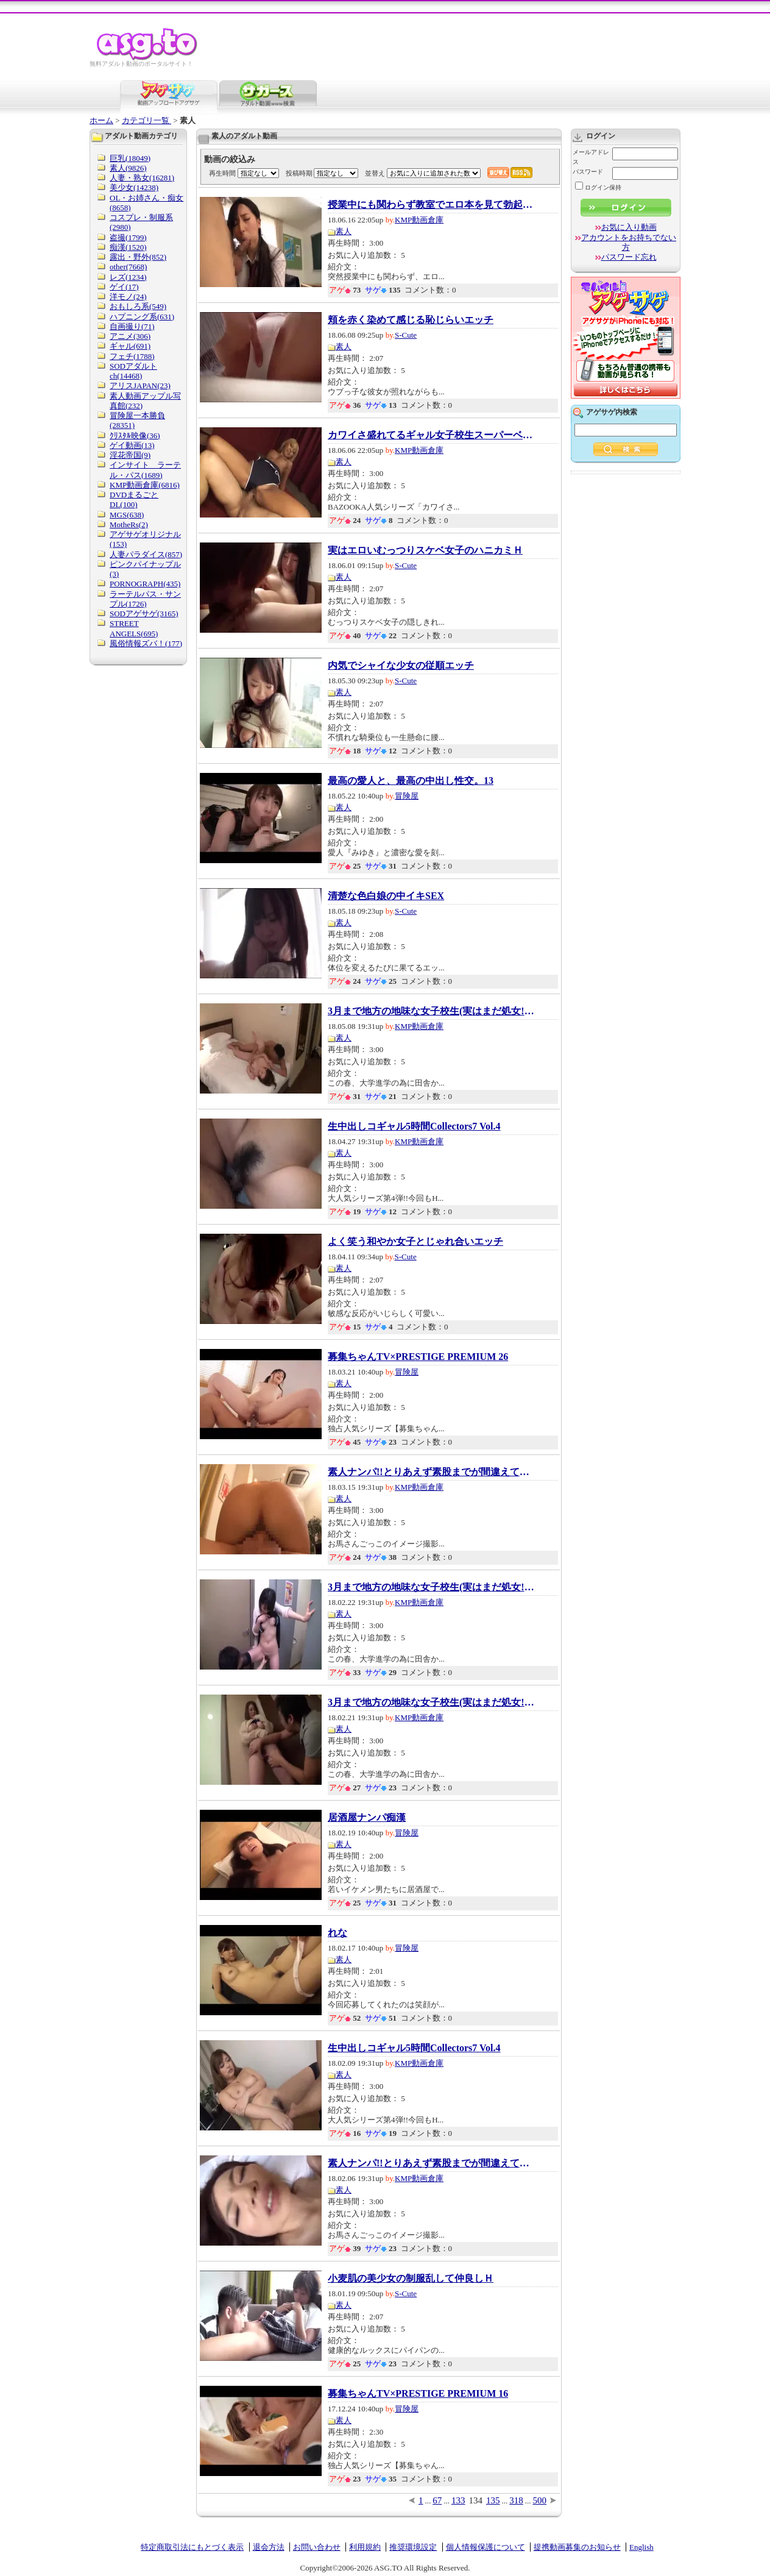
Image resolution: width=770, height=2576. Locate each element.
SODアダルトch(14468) (133, 370)
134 (476, 2500)
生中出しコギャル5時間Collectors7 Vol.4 (414, 1126)
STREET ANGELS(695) (134, 628)
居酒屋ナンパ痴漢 (367, 1818)
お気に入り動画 (629, 227)
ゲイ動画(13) (132, 445)
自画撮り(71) (132, 326)
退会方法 (268, 2547)
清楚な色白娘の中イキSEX (386, 896)
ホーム (101, 120)
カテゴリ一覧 (146, 120)
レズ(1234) (128, 277)
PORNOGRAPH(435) (145, 583)
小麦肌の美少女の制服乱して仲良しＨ (410, 2278)
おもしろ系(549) (138, 306)
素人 (343, 231)
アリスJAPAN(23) (140, 385)
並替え (375, 173)
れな (337, 1933)
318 (516, 2500)
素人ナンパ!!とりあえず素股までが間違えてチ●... (431, 1472)
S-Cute (406, 335)
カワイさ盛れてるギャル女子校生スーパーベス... (431, 435)
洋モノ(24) (128, 296)
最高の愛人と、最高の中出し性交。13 (410, 781)
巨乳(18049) (130, 158)
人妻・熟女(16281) (142, 177)
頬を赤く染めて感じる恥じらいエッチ (410, 320)
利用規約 (365, 2547)
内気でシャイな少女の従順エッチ (401, 666)
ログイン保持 (598, 187)
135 (493, 2500)
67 (437, 2500)
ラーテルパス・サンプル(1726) (145, 598)
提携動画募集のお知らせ (577, 2547)
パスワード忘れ (629, 257)
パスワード (588, 171)
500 (540, 2500)
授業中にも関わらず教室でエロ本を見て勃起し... (431, 205)
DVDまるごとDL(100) (134, 499)
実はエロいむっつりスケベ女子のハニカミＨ (425, 550)
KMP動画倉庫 (419, 219)
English (641, 2547)
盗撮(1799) (128, 237)
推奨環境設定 (413, 2547)
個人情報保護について (485, 2547)
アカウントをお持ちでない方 (628, 242)
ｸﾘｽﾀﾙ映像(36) (135, 435)
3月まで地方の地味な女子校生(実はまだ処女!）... (431, 1011)
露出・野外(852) (138, 257)
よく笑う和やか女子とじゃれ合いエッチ (415, 1242)
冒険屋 (407, 795)
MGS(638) (127, 514)
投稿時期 (299, 173)
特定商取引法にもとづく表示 (192, 2547)
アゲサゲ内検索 (611, 412)
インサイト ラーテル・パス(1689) (145, 469)
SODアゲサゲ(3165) (144, 613)
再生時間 (222, 173)
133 (458, 2500)
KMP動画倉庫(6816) (145, 484)
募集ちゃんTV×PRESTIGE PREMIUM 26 (418, 1357)
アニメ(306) (130, 336)
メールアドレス (591, 157)
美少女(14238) (134, 187)
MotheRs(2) (129, 524)
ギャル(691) (130, 345)
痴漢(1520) (128, 247)
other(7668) (128, 266)
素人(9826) (128, 168)
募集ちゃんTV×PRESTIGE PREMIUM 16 (418, 2394)
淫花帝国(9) (130, 455)
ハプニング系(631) (142, 316)
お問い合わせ (317, 2547)
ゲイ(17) (124, 286)
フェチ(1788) (132, 356)
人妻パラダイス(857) (146, 554)
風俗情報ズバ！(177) (146, 643)
